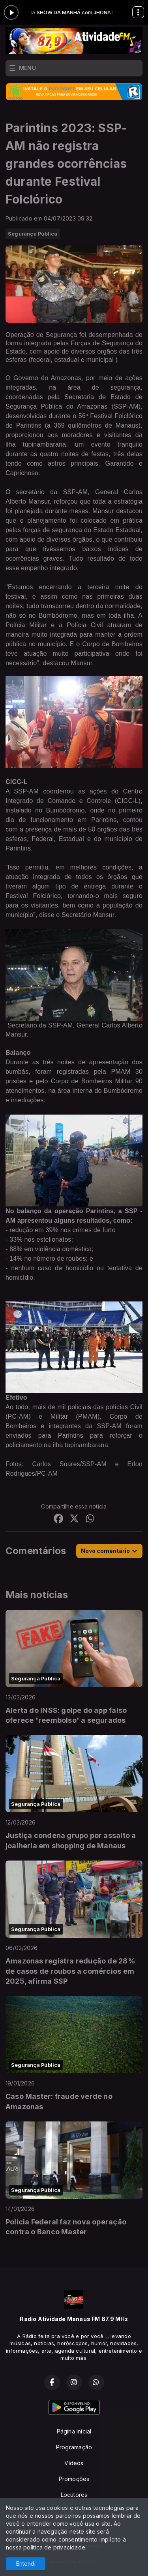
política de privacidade (54, 2547)
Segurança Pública (33, 233)
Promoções (74, 2478)
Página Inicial (74, 2431)
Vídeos (73, 2463)
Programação (74, 2447)
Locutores (74, 2494)
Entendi (26, 2563)
